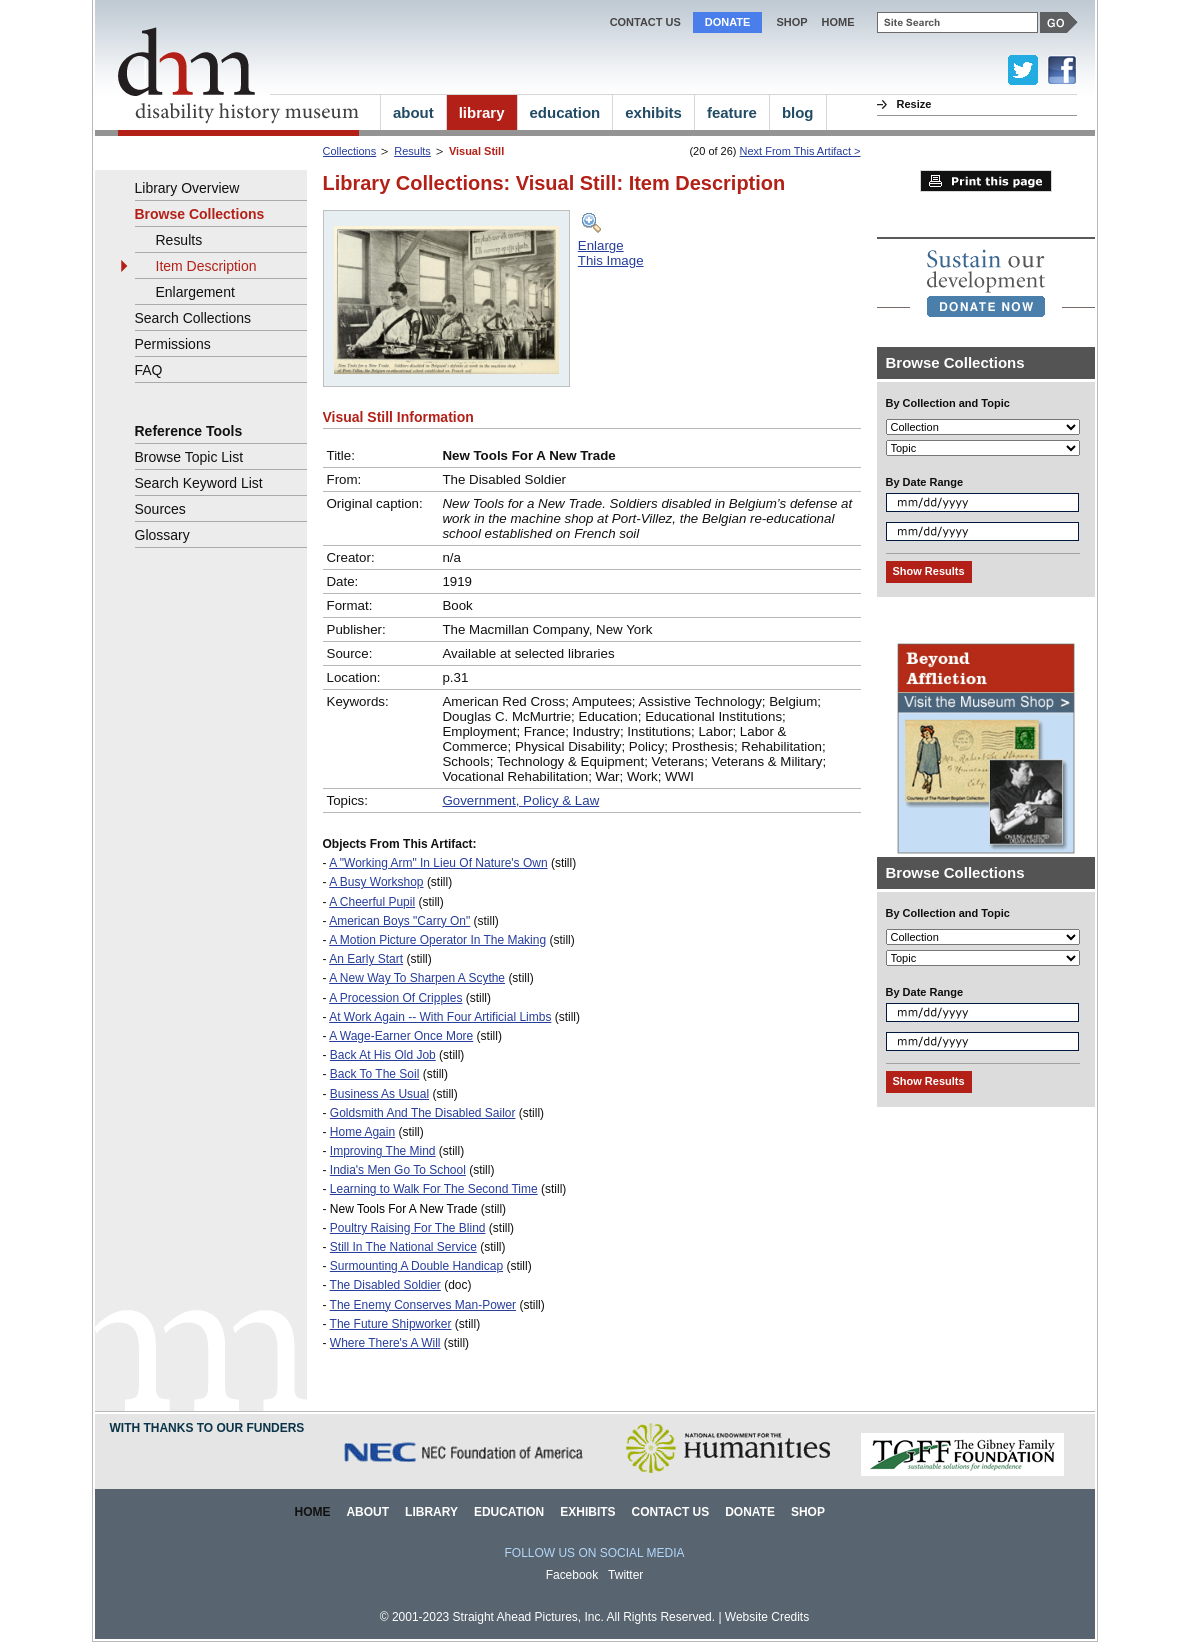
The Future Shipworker (391, 1324)
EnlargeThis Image (611, 253)
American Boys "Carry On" (399, 921)
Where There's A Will (385, 1343)
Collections (350, 151)
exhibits (653, 112)
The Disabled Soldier (385, 1285)
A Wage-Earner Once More (401, 1036)
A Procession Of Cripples (395, 998)
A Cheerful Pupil (372, 902)
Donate (728, 22)
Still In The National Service (403, 1247)
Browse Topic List (189, 457)
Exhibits (587, 1512)
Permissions (173, 344)
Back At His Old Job (383, 1055)
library (482, 112)
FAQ (149, 370)
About (367, 1512)
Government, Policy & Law (520, 800)
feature (732, 112)
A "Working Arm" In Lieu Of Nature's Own (438, 863)
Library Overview (187, 188)
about (413, 112)
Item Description (206, 266)
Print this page (986, 181)
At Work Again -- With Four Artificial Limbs (440, 1017)
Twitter (625, 1575)
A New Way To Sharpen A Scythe (417, 978)
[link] (986, 283)
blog (798, 112)
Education (509, 1512)
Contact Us (645, 22)
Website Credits (767, 1617)
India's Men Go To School (398, 1170)
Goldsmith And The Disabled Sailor (423, 1113)
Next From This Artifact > (800, 151)
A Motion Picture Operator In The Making (437, 940)
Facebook (572, 1575)
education (565, 112)
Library (431, 1512)
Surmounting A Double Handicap (416, 1266)
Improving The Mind (383, 1151)
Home (313, 1512)
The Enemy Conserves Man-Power (423, 1305)
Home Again (362, 1132)
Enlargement (195, 292)
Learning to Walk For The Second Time (434, 1189)
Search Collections (193, 318)
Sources (160, 509)
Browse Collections (200, 214)
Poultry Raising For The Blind (408, 1228)
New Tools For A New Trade (404, 1209)
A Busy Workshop (376, 882)
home (838, 22)
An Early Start (366, 959)
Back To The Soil (375, 1074)
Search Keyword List (199, 483)
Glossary (162, 535)
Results (412, 151)
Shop (791, 22)
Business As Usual (379, 1094)
